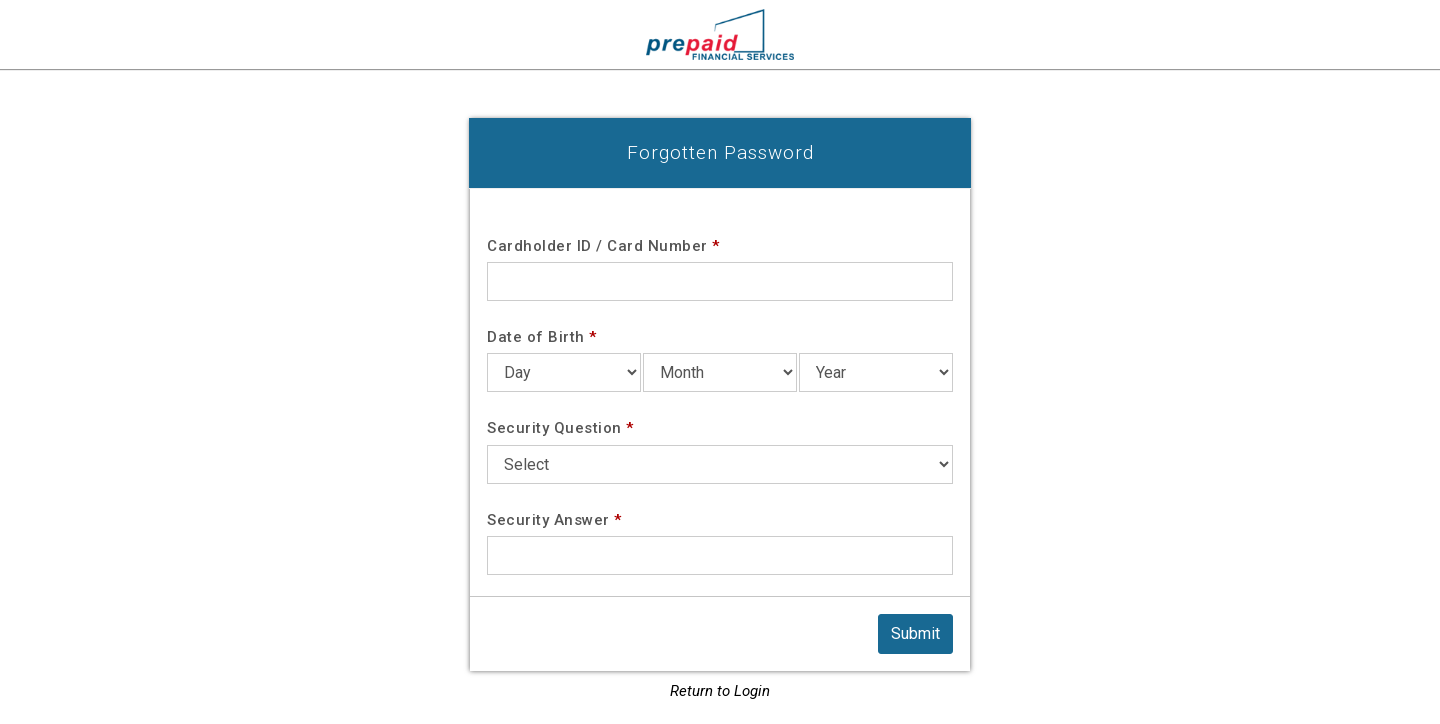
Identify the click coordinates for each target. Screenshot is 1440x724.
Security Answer (554, 520)
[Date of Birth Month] (720, 372)
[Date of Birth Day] (564, 372)
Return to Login (720, 691)
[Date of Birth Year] (876, 372)
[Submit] (915, 634)
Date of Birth (542, 337)
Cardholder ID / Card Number (603, 246)
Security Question (560, 428)
